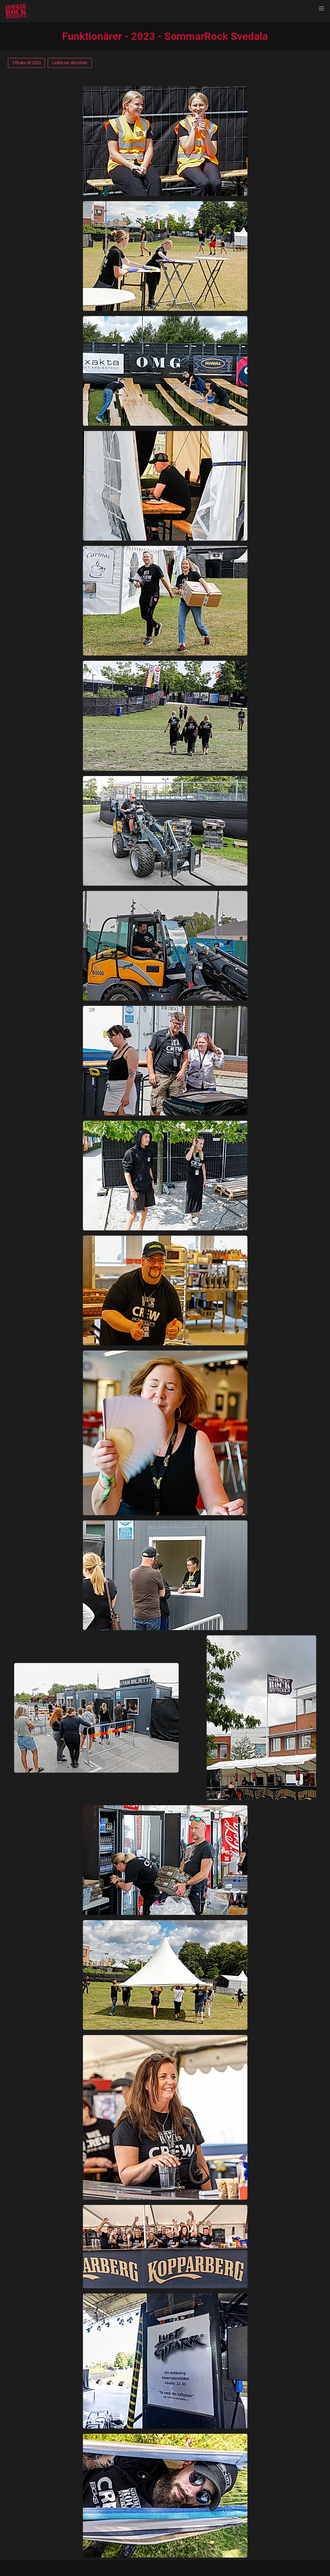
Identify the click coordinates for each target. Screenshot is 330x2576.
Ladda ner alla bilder (70, 63)
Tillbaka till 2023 (26, 63)
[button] (321, 8)
